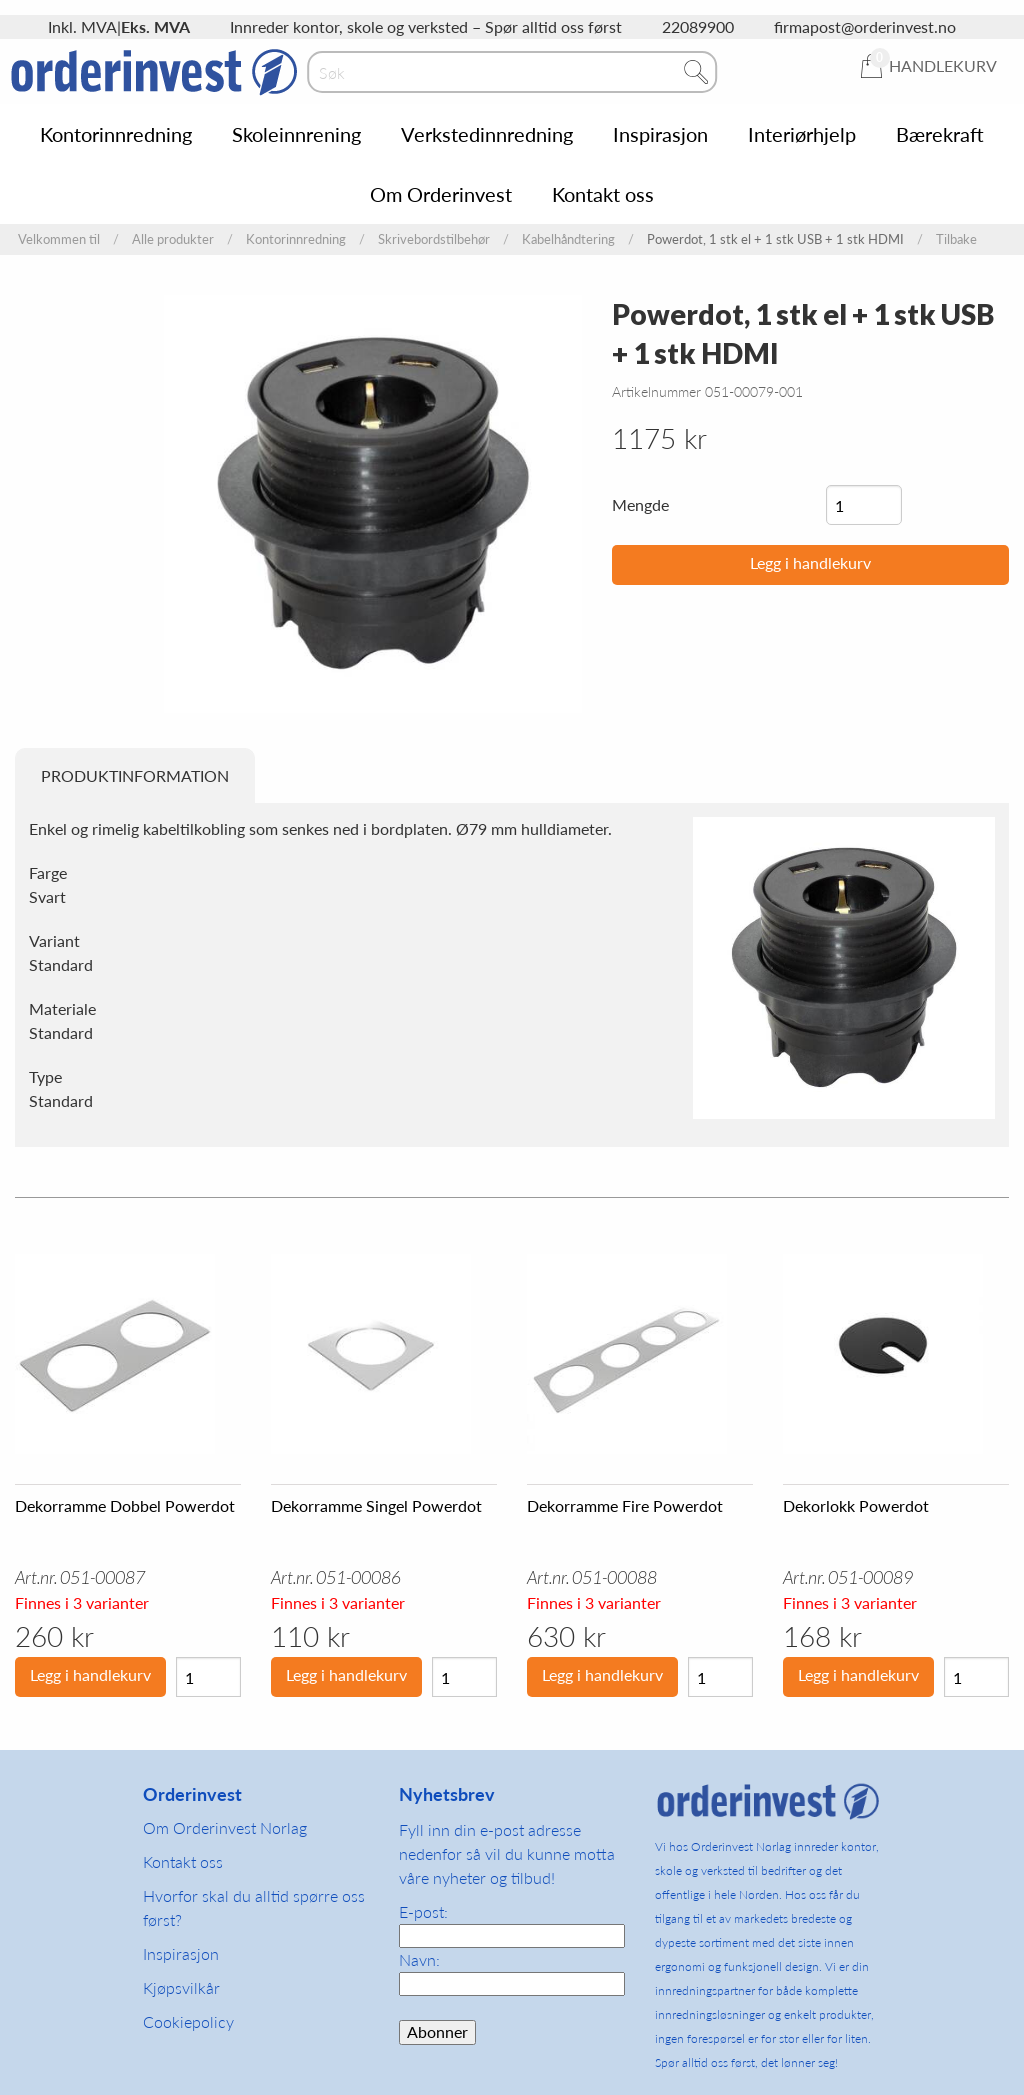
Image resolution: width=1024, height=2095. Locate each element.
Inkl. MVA (82, 26)
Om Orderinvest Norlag (225, 1827)
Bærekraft (940, 134)
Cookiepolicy (188, 2021)
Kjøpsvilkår (181, 1987)
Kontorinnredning (116, 134)
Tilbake (956, 239)
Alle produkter (173, 239)
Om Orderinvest (441, 194)
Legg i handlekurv (810, 562)
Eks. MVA (155, 26)
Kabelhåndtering (568, 239)
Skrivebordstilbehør (434, 239)
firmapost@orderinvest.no (865, 26)
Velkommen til (59, 239)
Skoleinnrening (296, 134)
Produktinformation (135, 775)
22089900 (698, 26)
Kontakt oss (603, 194)
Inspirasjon (660, 134)
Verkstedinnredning (487, 134)
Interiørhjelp (802, 134)
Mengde (640, 504)
